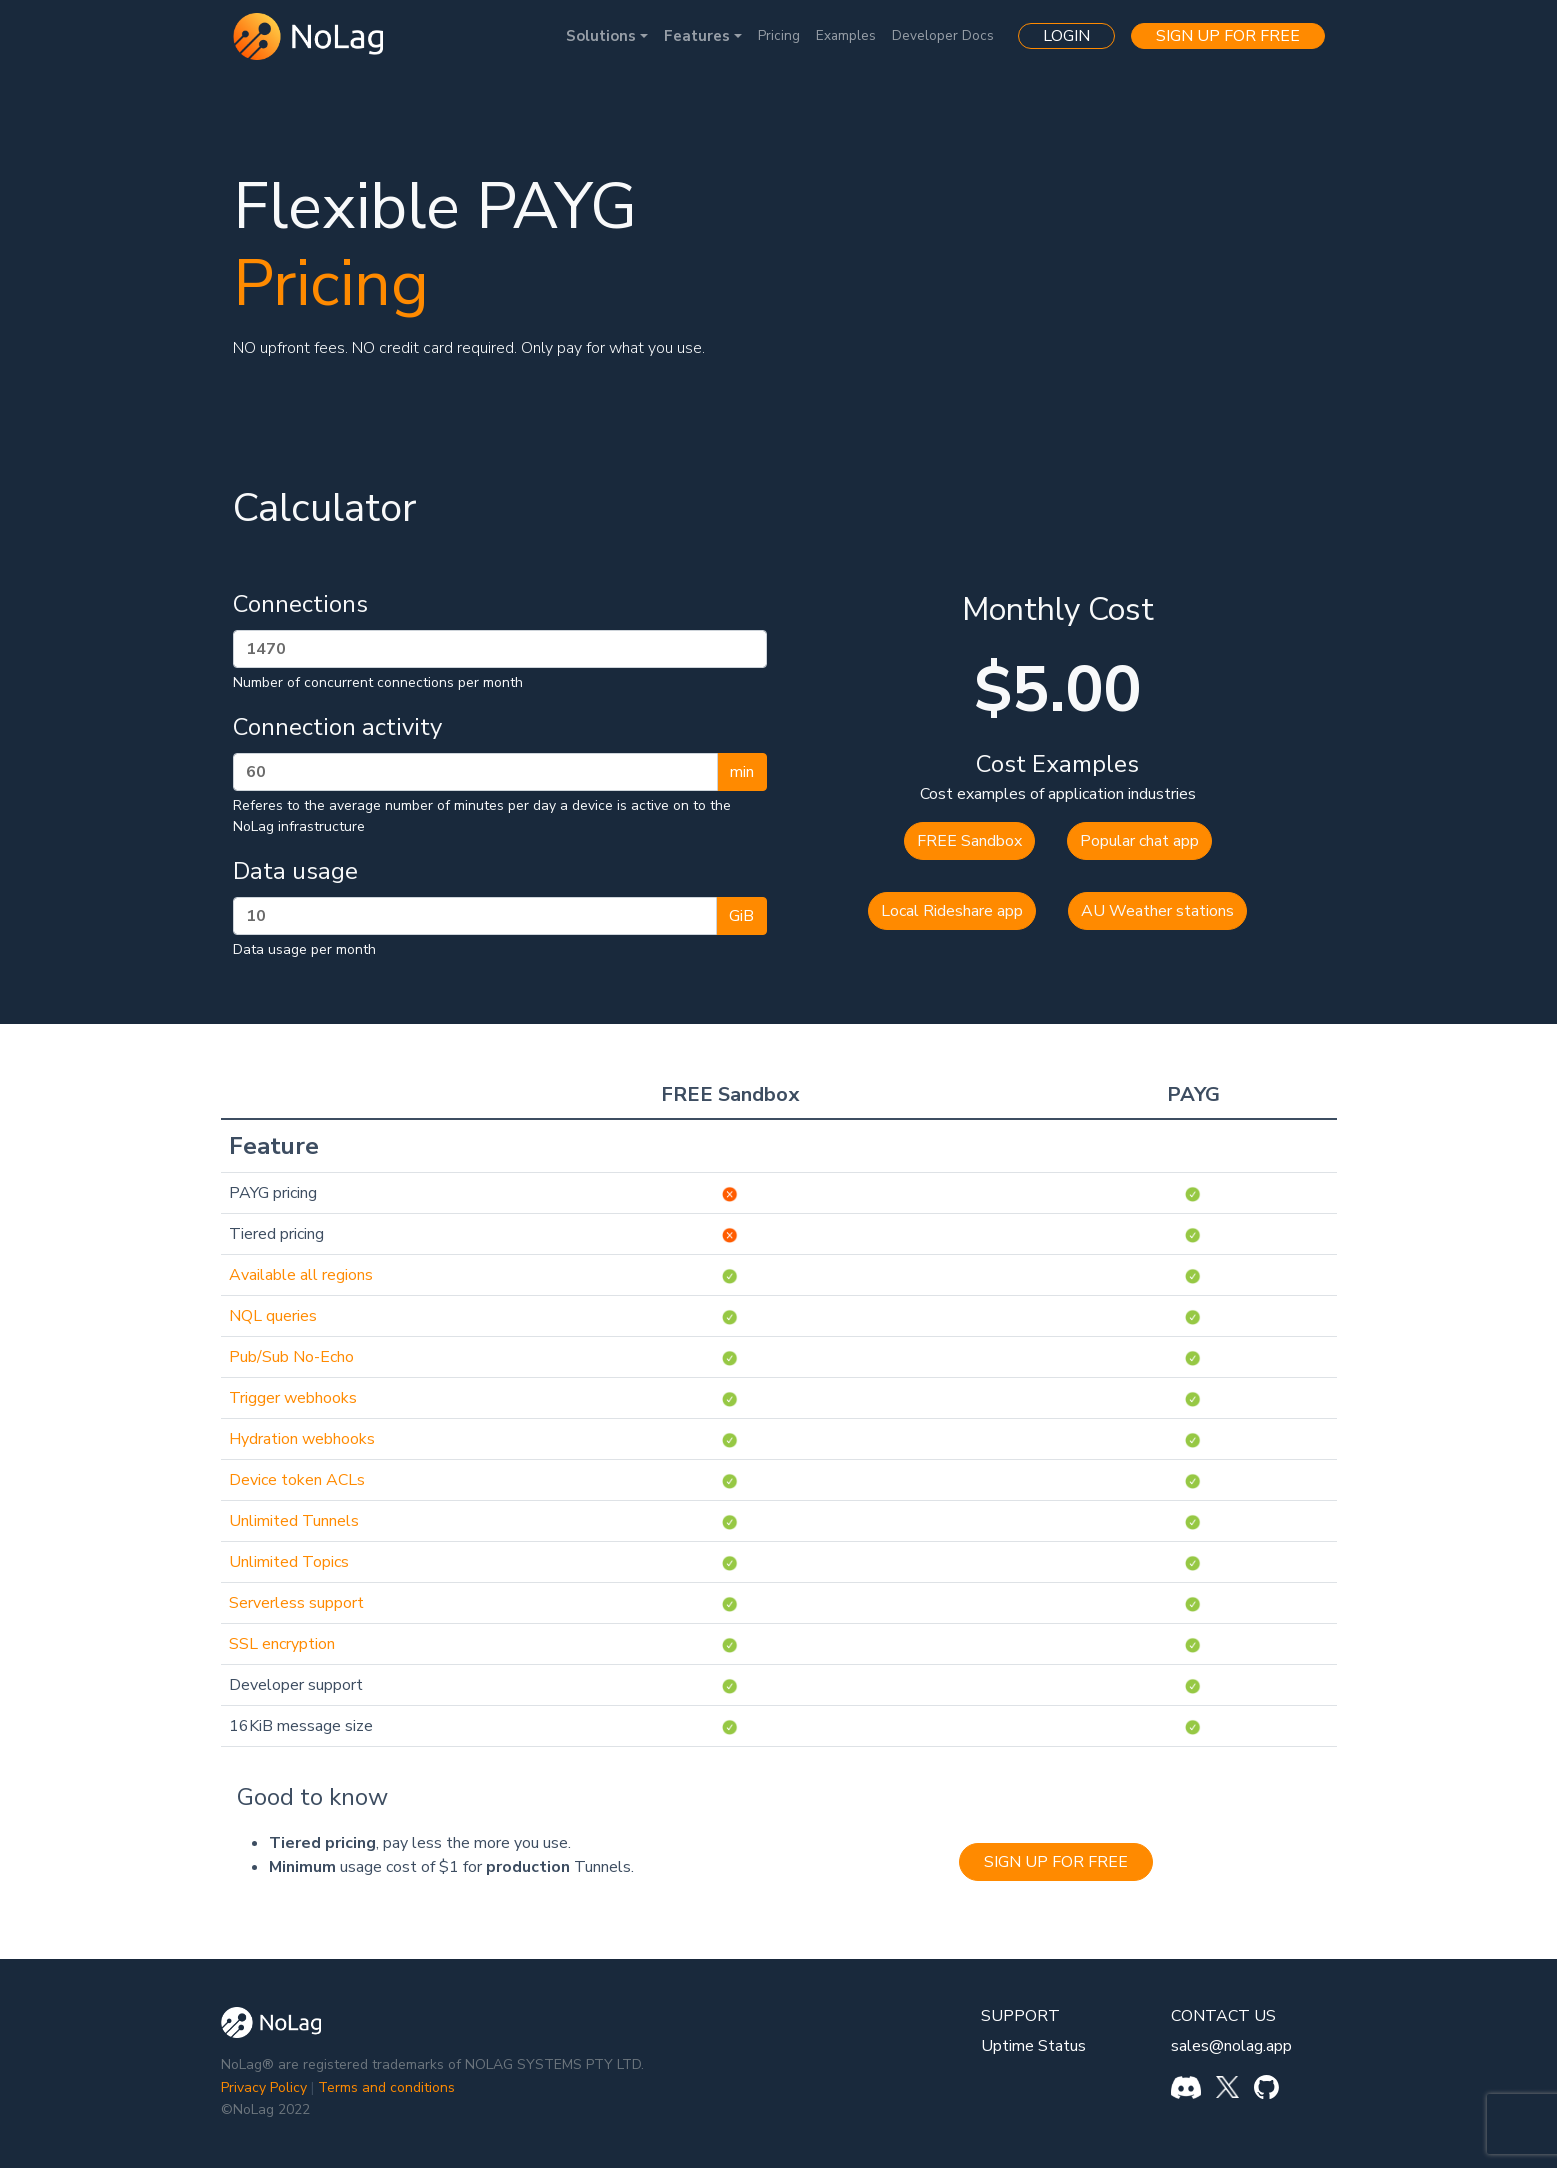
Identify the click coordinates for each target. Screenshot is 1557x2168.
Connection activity (337, 727)
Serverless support (296, 1603)
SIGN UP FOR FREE (1228, 36)
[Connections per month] (500, 649)
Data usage (295, 871)
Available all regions (301, 1275)
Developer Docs (943, 35)
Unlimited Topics (289, 1562)
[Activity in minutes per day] (475, 772)
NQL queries (273, 1316)
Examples (846, 35)
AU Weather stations (1157, 911)
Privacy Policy (264, 2087)
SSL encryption (282, 1644)
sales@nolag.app (1231, 2046)
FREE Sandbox (969, 841)
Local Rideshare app (952, 911)
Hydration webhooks (302, 1439)
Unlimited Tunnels (294, 1521)
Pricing (779, 35)
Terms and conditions (386, 2087)
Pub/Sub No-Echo (291, 1357)
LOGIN (1066, 36)
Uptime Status (1033, 2046)
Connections (300, 604)
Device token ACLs (297, 1480)
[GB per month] (475, 916)
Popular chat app (1139, 841)
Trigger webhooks (293, 1398)
